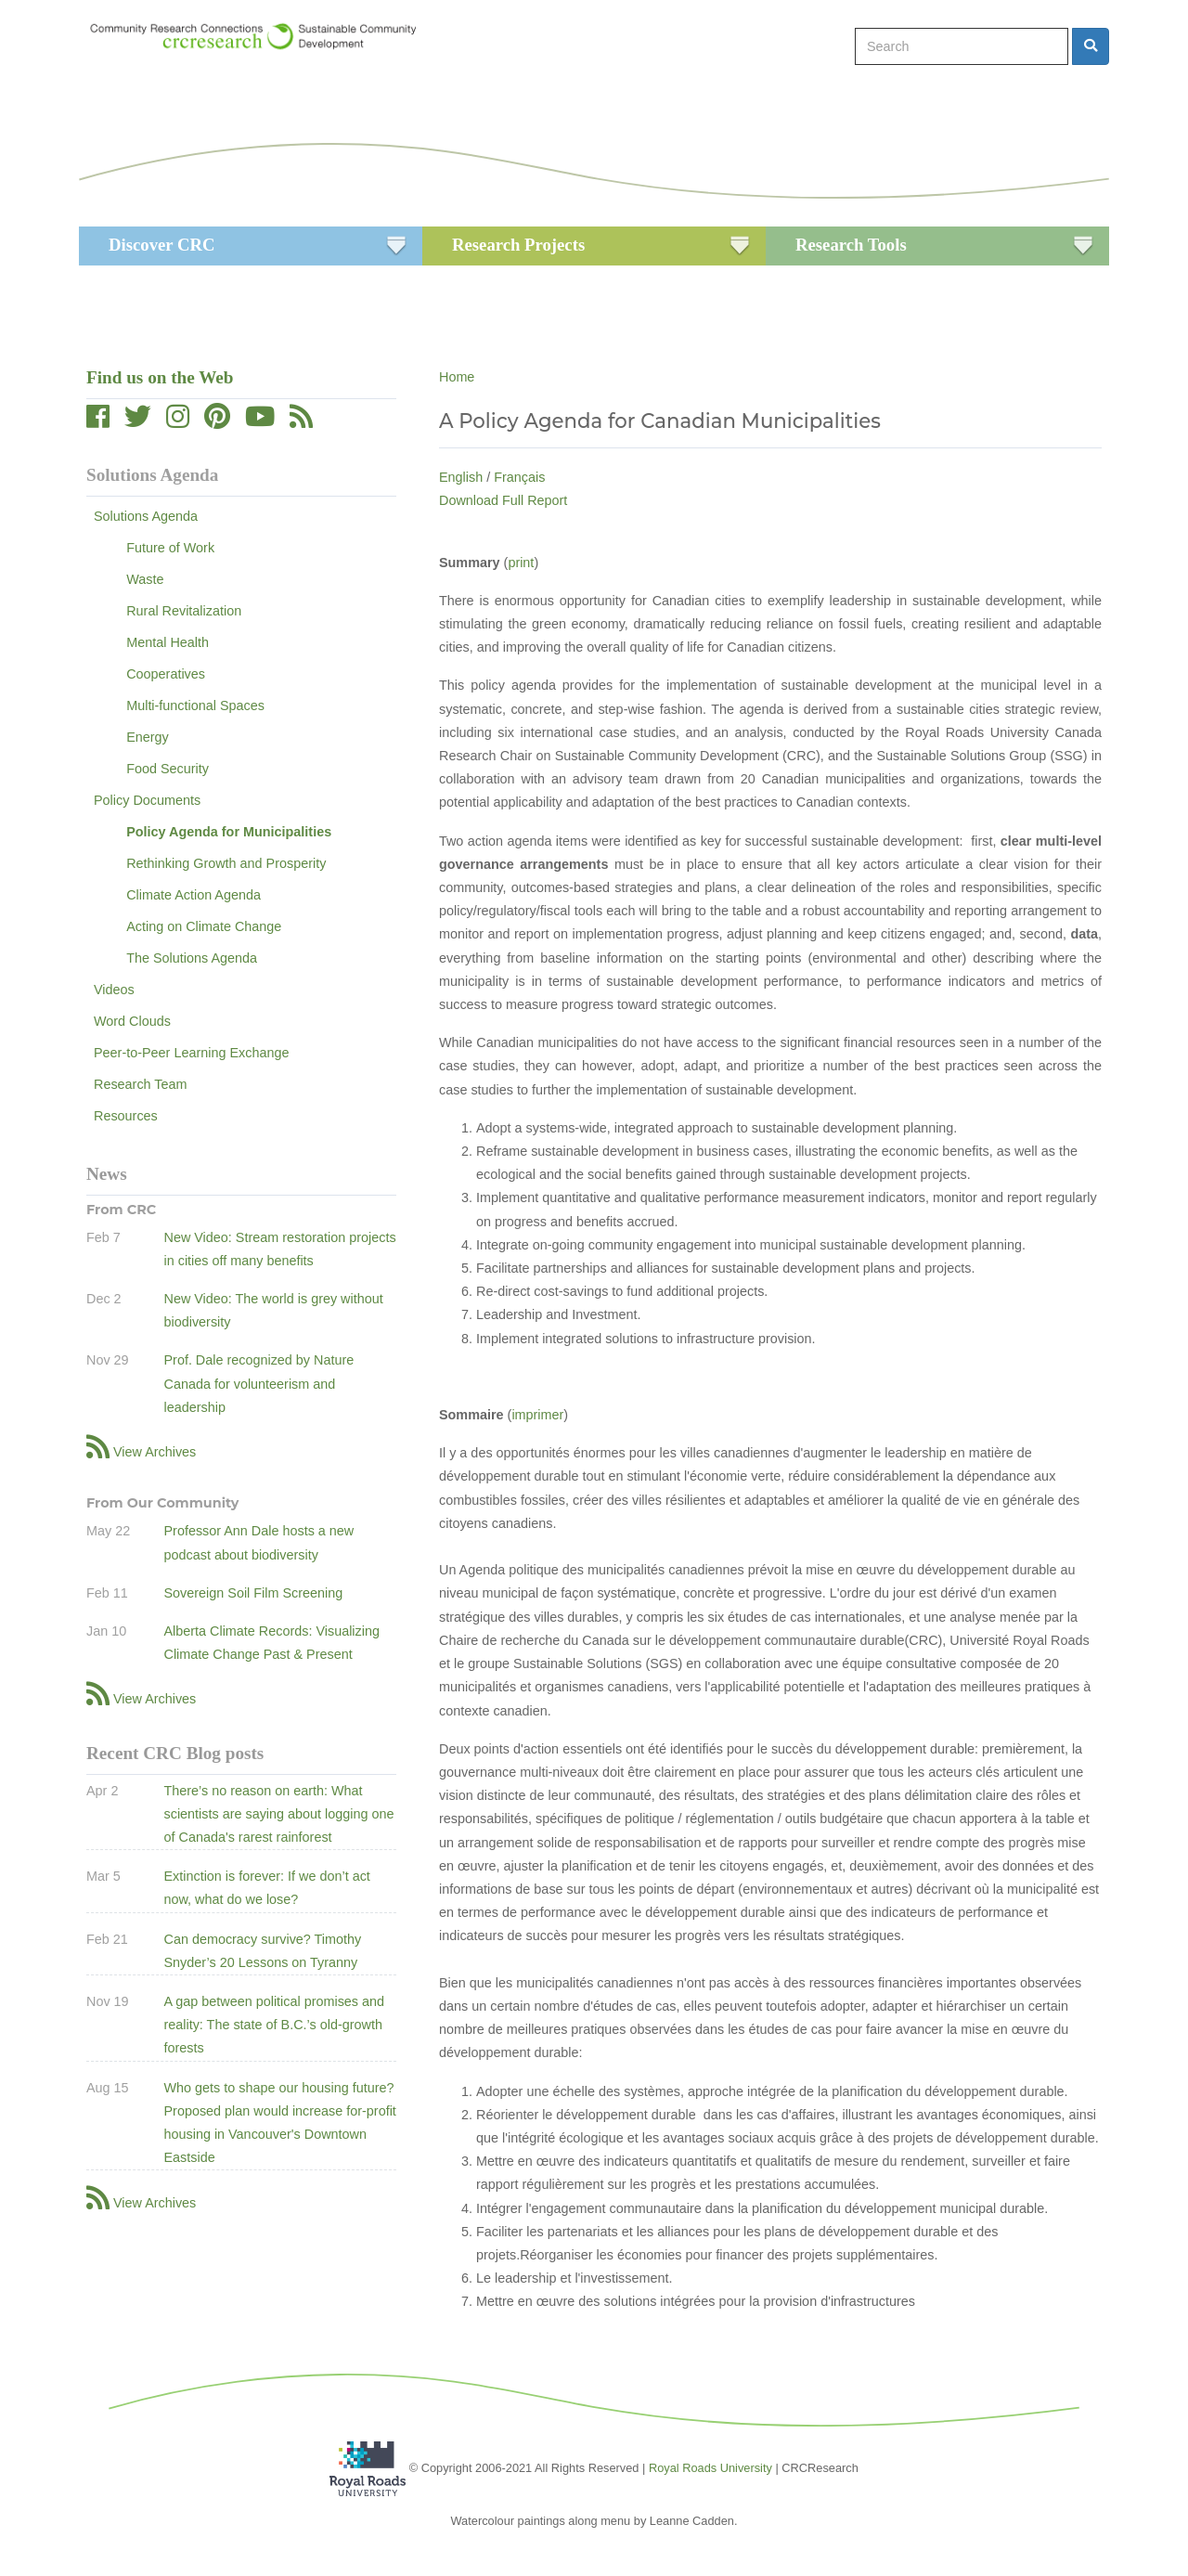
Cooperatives (165, 674)
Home (456, 376)
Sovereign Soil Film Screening (252, 1593)
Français (519, 477)
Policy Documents (147, 800)
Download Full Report (503, 500)
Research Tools (851, 244)
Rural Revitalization (183, 610)
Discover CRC (161, 244)
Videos (114, 989)
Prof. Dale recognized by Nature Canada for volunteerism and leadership (258, 1383)
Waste (144, 579)
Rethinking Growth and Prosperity (226, 863)
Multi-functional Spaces (195, 705)
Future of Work (170, 547)
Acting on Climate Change (203, 926)
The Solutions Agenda (191, 958)
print (521, 562)
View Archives (154, 1451)
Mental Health (167, 642)
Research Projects (518, 244)
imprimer (537, 1414)
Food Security (167, 768)
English (461, 477)
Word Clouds (132, 1021)
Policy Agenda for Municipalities (228, 831)
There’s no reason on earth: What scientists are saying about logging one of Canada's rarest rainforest (278, 1814)
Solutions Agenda (146, 516)
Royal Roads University (710, 2467)
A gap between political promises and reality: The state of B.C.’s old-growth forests (273, 2024)
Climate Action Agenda (193, 894)
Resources (126, 1115)
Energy (147, 737)
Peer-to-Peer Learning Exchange (191, 1052)
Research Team (140, 1084)
